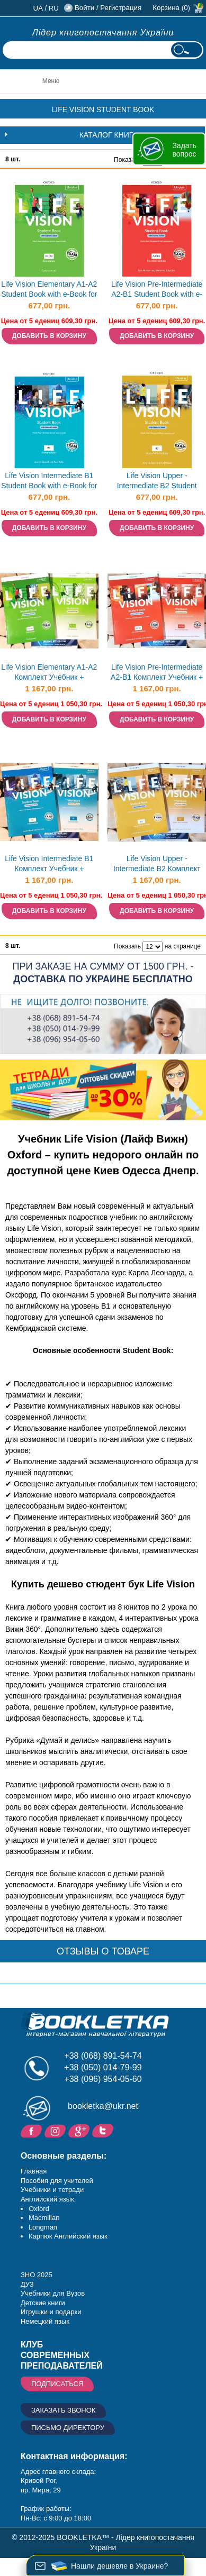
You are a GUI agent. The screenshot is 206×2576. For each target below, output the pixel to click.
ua (38, 8)
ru (54, 8)
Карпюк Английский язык (68, 2236)
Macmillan (44, 2218)
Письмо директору (67, 2428)
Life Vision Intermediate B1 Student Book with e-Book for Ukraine (49, 481)
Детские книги (43, 2303)
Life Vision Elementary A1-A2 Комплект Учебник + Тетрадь (49, 673)
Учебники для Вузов (53, 2293)
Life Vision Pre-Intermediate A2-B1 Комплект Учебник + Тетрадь (157, 673)
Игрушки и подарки (51, 2312)
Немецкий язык (45, 2321)
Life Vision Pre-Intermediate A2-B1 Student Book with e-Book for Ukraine (157, 290)
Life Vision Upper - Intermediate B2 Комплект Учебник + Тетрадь (157, 864)
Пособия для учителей (57, 2181)
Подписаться (57, 2384)
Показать (127, 159)
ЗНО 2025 (36, 2275)
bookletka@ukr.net (103, 2106)
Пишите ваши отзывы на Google (80, 2130)
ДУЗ (27, 2284)
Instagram (56, 2130)
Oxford (39, 2209)
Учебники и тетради (52, 2190)
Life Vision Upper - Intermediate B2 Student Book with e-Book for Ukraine (157, 481)
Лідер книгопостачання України (103, 32)
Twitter (104, 2130)
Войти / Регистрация (108, 8)
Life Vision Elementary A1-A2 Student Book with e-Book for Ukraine (49, 290)
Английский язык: (48, 2199)
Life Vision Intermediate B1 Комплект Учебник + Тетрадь (49, 864)
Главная (34, 2171)
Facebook (32, 2130)
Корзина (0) (171, 8)
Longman (43, 2227)
